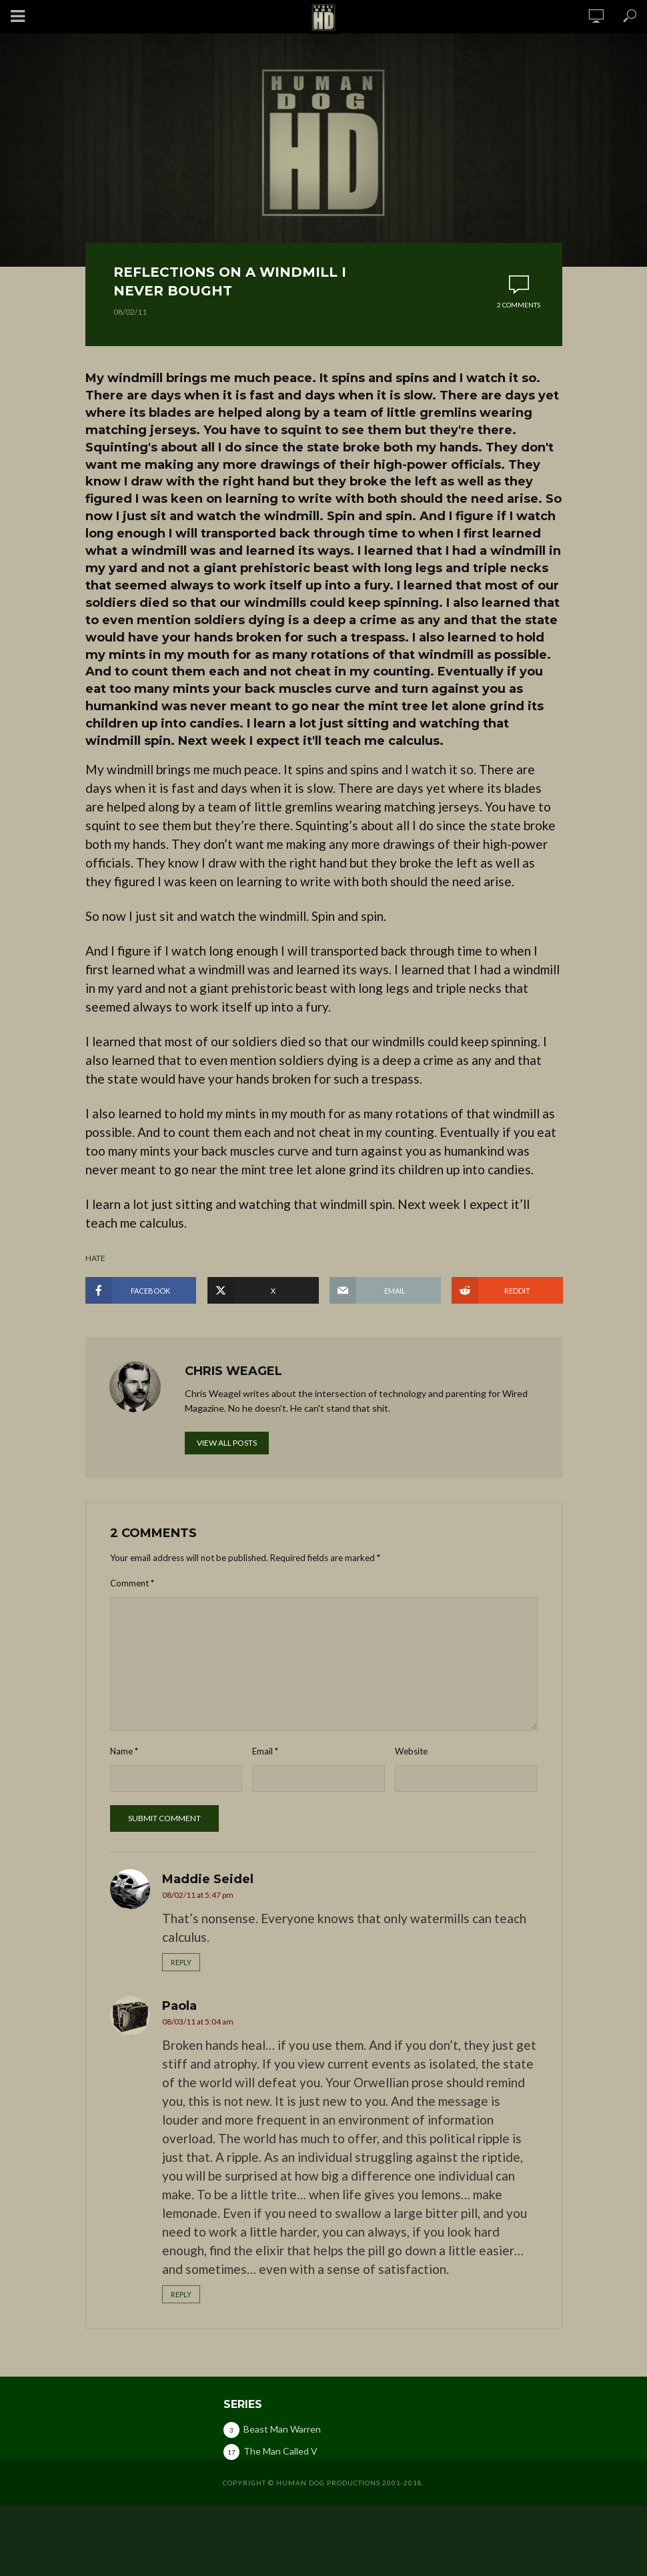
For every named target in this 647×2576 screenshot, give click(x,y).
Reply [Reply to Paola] (181, 2294)
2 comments (518, 305)
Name (124, 1751)
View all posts (227, 1443)
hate (95, 1258)
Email (265, 1751)
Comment (132, 1583)
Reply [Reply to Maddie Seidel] (181, 1962)
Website (411, 1751)
